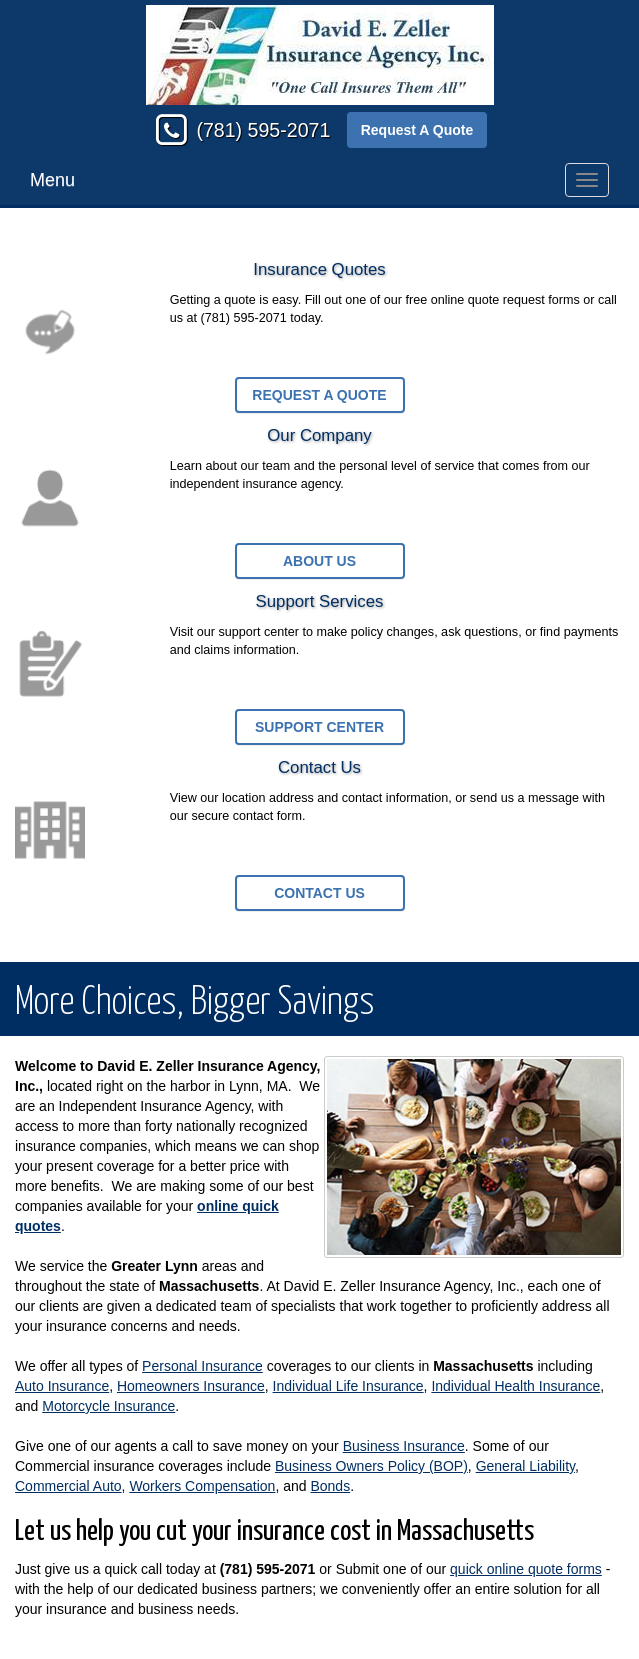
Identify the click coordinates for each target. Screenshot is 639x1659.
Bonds (330, 1486)
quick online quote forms (526, 1569)
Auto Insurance (62, 1386)
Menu (52, 180)
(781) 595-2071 (263, 130)
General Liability (525, 1466)
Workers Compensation (202, 1486)
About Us (319, 561)
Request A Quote (417, 130)
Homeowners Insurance (191, 1386)
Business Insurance (404, 1446)
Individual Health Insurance (515, 1386)
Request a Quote (319, 395)
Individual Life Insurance (348, 1386)
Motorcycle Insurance (108, 1406)
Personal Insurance (202, 1366)
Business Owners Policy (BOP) (371, 1466)
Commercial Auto (68, 1486)
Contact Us (319, 893)
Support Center (319, 727)
